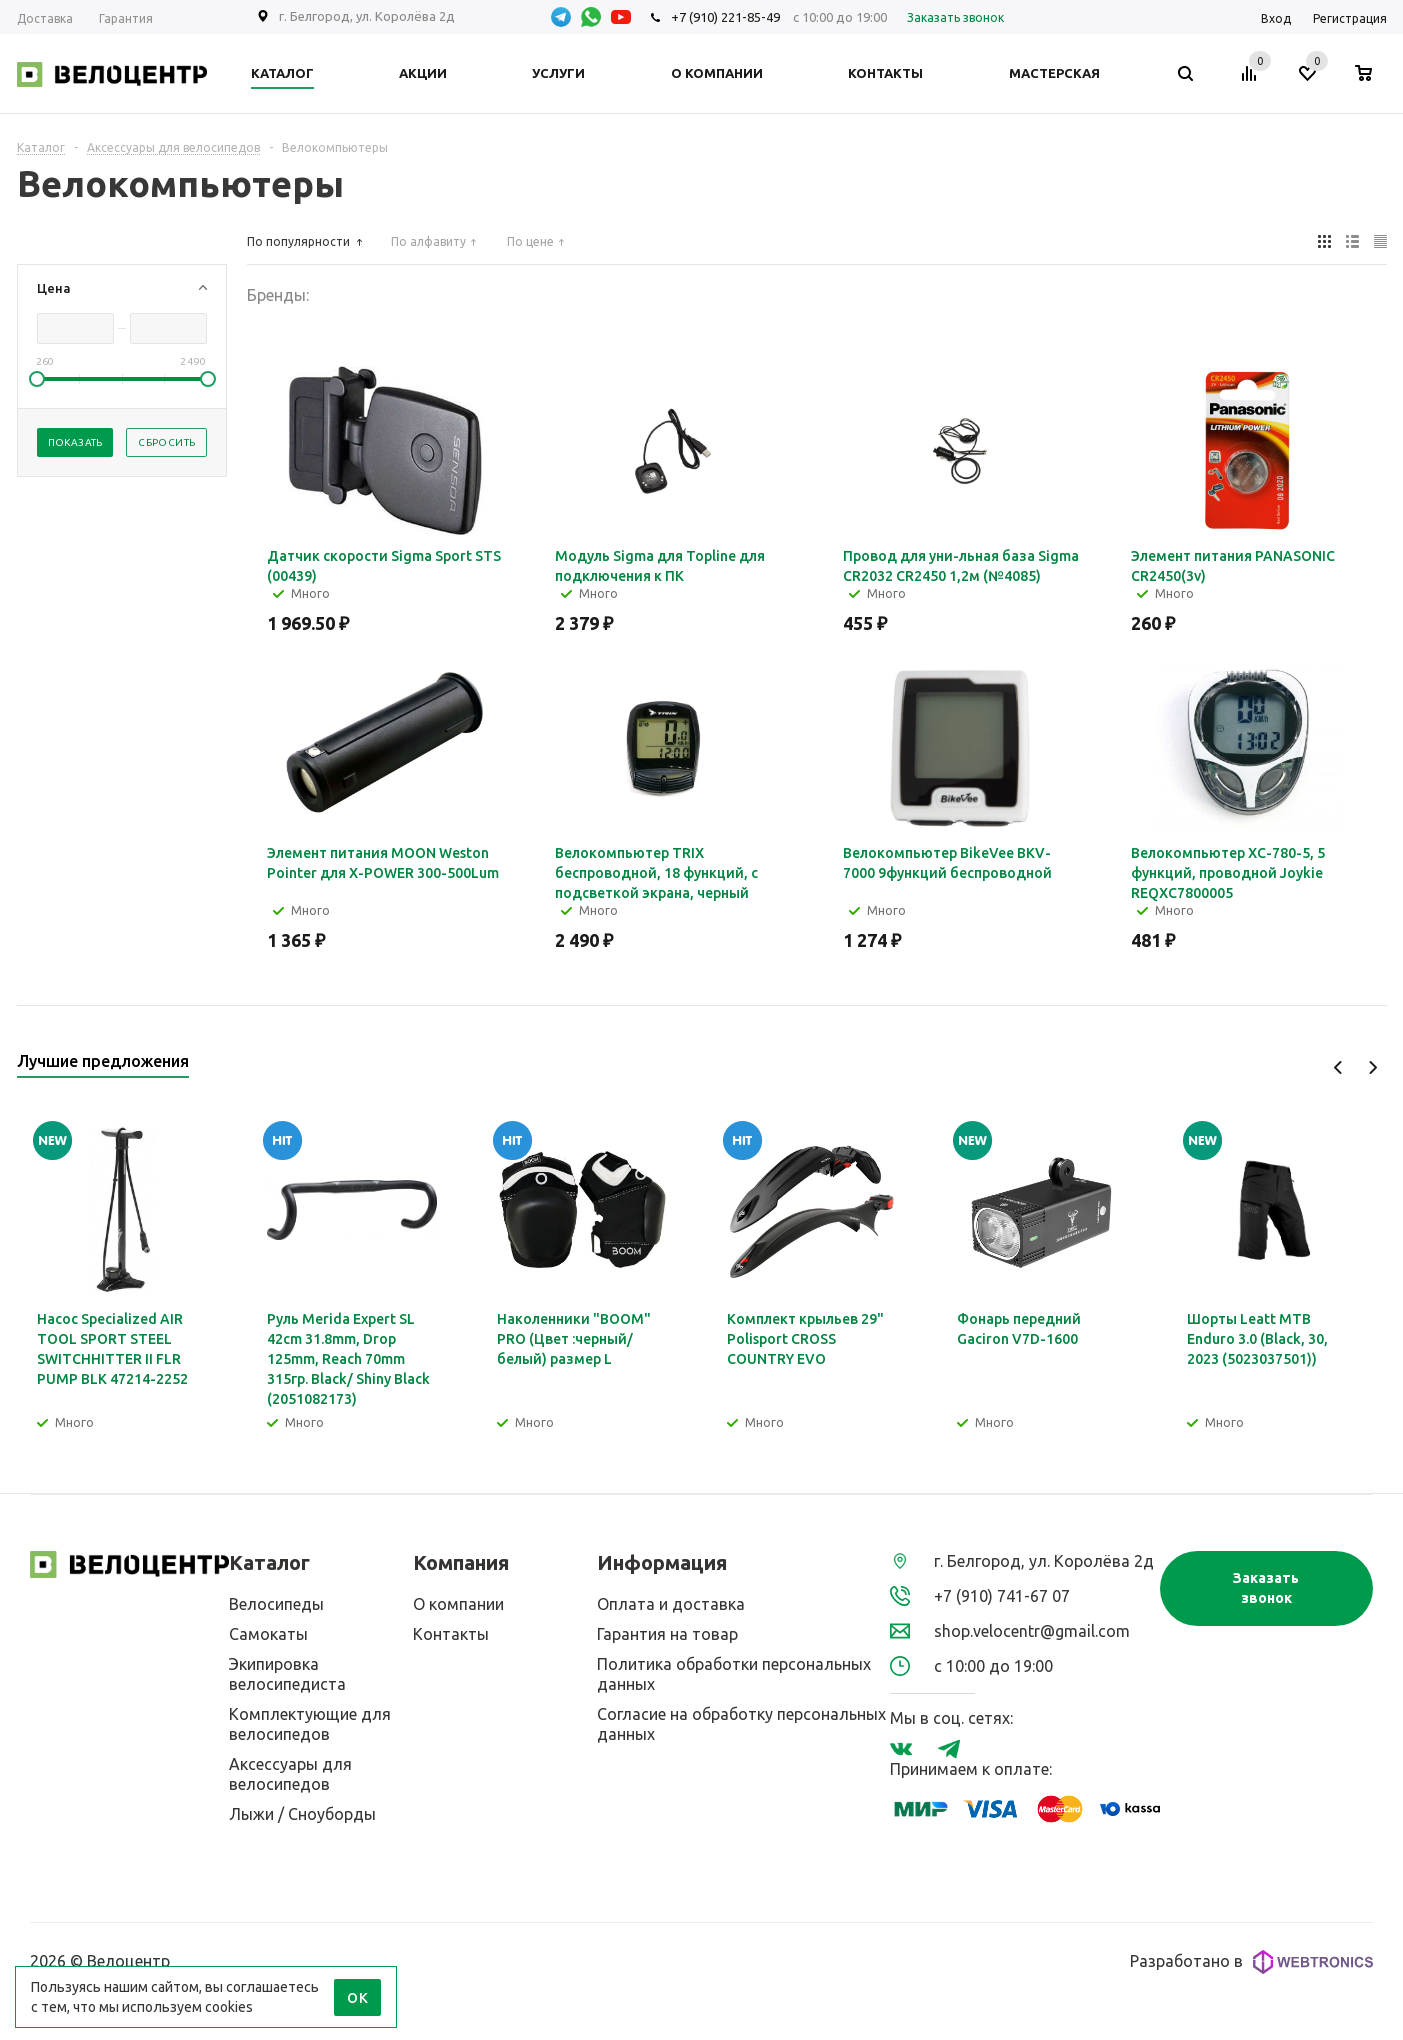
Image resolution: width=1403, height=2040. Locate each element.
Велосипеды (276, 1604)
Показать (75, 442)
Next (1372, 1067)
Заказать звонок (1266, 1588)
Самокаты (268, 1634)
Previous (1338, 1067)
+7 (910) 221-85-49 (725, 17)
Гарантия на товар (667, 1634)
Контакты (451, 1634)
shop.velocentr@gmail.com (1032, 1631)
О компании (458, 1604)
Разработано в (1251, 1962)
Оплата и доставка (671, 1604)
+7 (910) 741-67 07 (1002, 1596)
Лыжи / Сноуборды (302, 1814)
